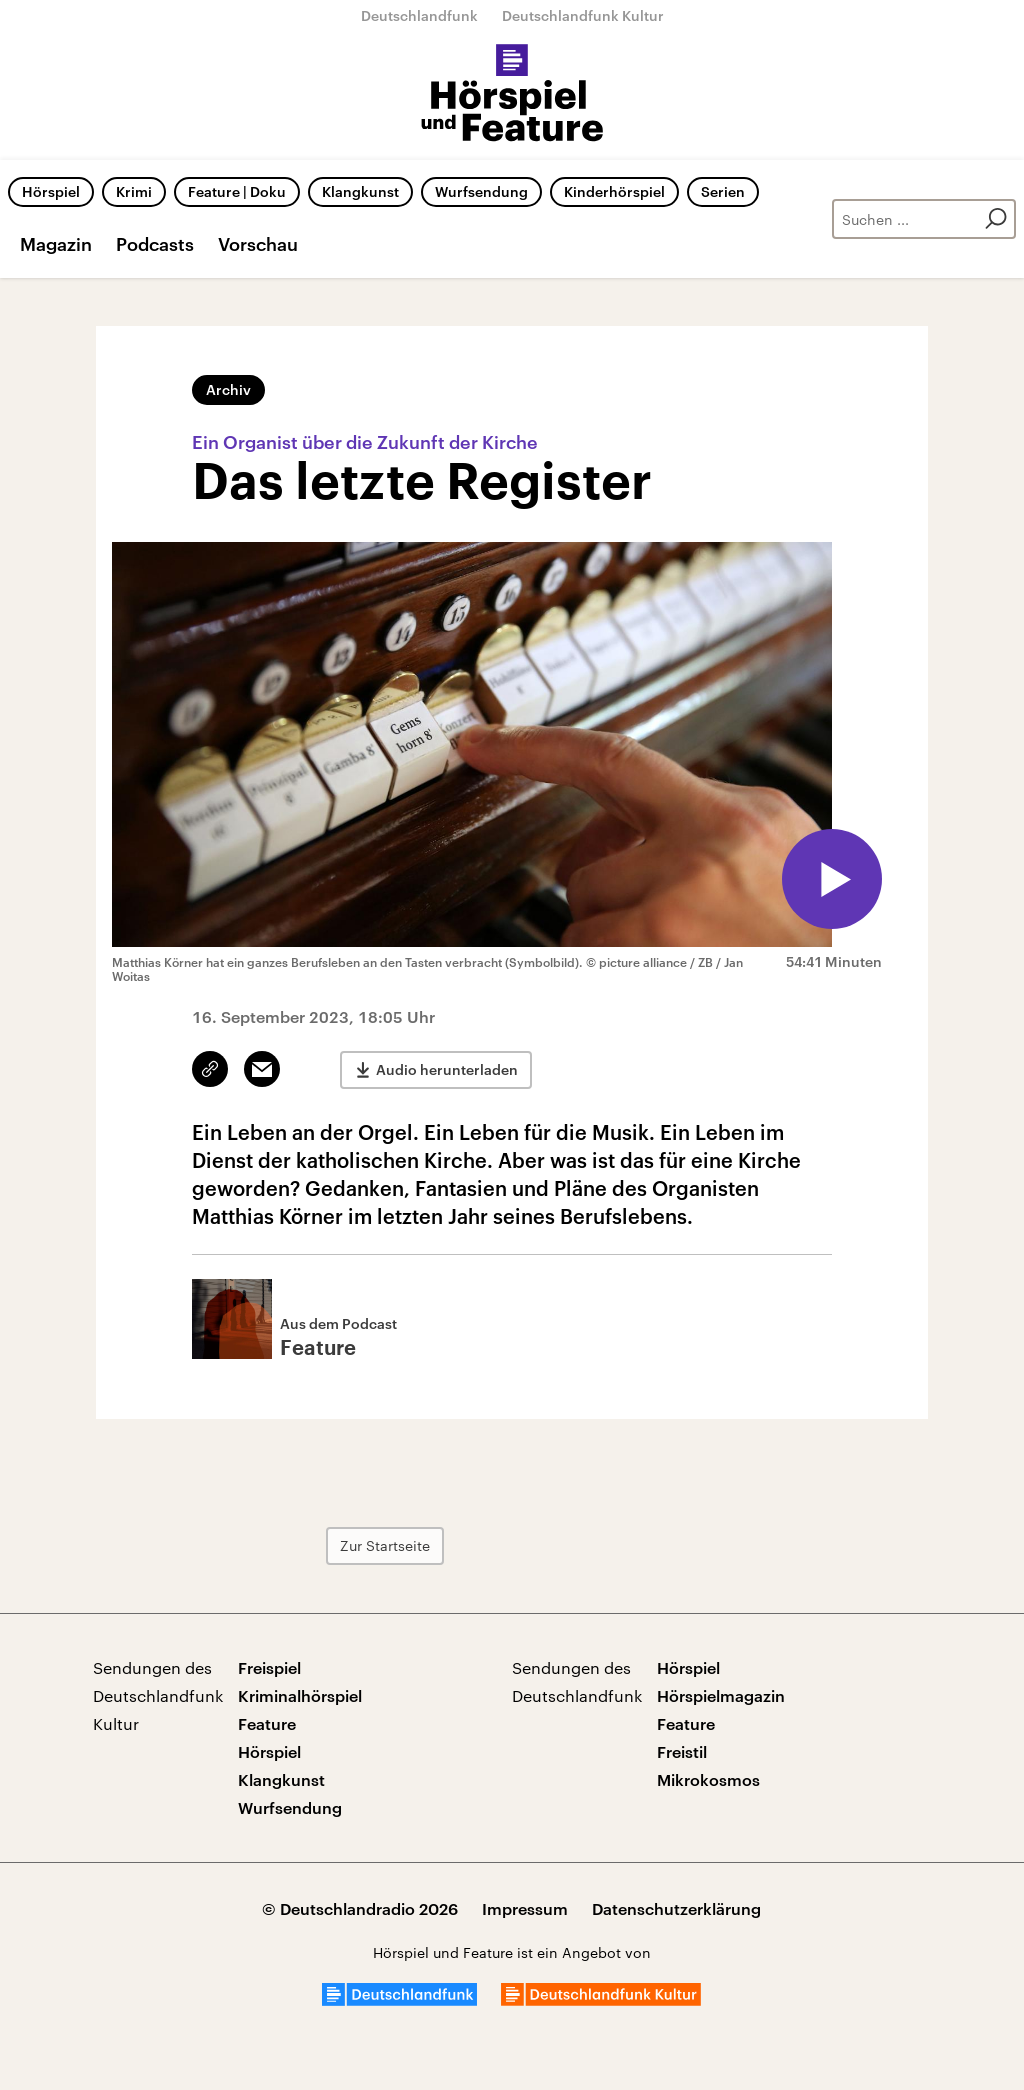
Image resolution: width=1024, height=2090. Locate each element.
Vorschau (258, 244)
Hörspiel (51, 191)
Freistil (682, 1751)
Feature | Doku (237, 191)
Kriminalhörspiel (300, 1695)
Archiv (228, 389)
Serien (723, 191)
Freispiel (269, 1667)
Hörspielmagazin (721, 1695)
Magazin (56, 244)
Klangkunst (360, 191)
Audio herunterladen (447, 1069)
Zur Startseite (385, 1545)
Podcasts (155, 244)
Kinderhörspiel (614, 191)
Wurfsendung (481, 191)
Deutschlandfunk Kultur (583, 15)
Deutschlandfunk (419, 15)
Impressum (525, 1908)
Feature (267, 1723)
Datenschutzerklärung (676, 1908)
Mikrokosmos (708, 1779)
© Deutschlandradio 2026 (360, 1908)
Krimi (134, 191)
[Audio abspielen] (832, 879)
